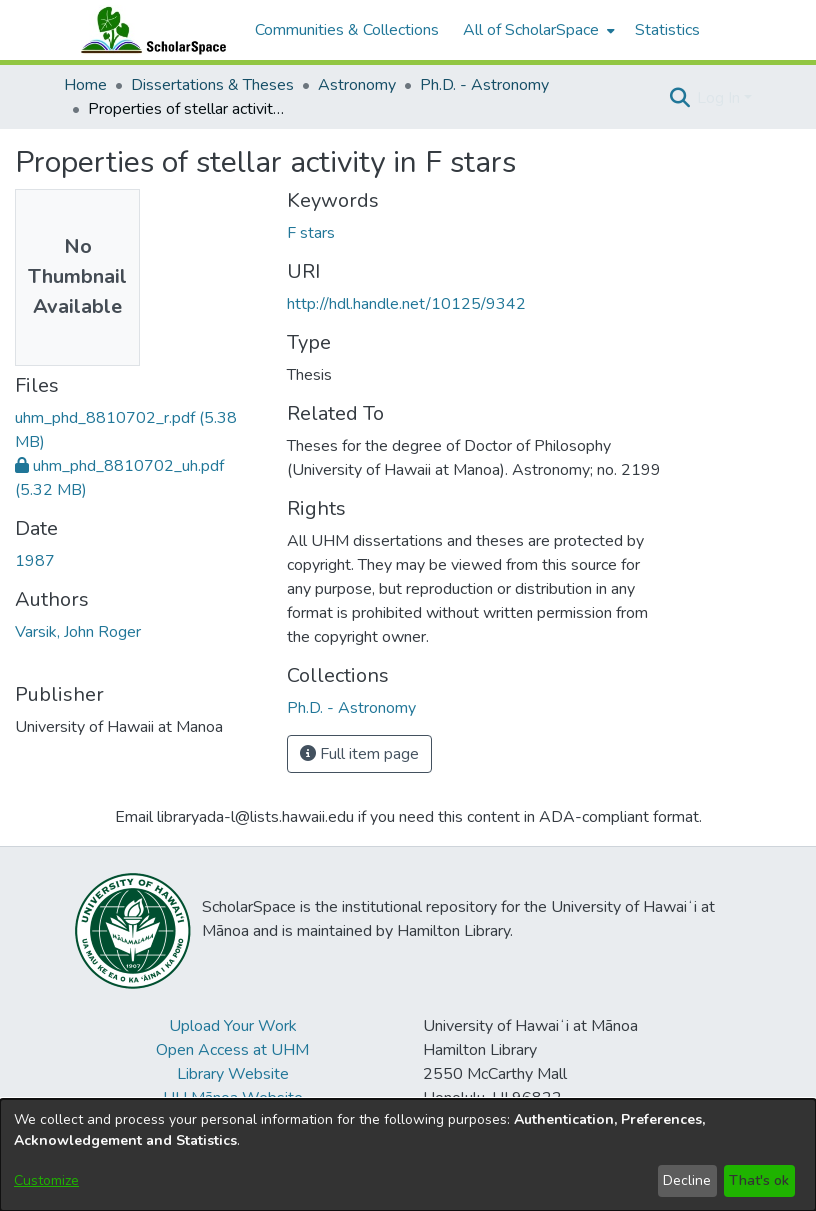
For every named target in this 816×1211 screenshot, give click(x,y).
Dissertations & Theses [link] (212, 85)
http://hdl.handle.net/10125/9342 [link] (406, 304)
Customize (46, 1180)
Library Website (233, 1074)
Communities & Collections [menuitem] (347, 30)
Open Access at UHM (232, 1050)
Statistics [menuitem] (667, 30)
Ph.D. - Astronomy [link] (484, 85)
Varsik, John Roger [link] (78, 632)
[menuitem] (537, 30)
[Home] (149, 30)
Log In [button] (720, 98)
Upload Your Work (233, 1026)
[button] (679, 98)
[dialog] (408, 1155)
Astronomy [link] (357, 85)
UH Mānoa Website (233, 1098)
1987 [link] (35, 561)
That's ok (759, 1180)
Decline (687, 1180)
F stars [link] (311, 233)
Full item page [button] (359, 754)
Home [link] (85, 85)
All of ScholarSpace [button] (531, 30)
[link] (351, 708)
